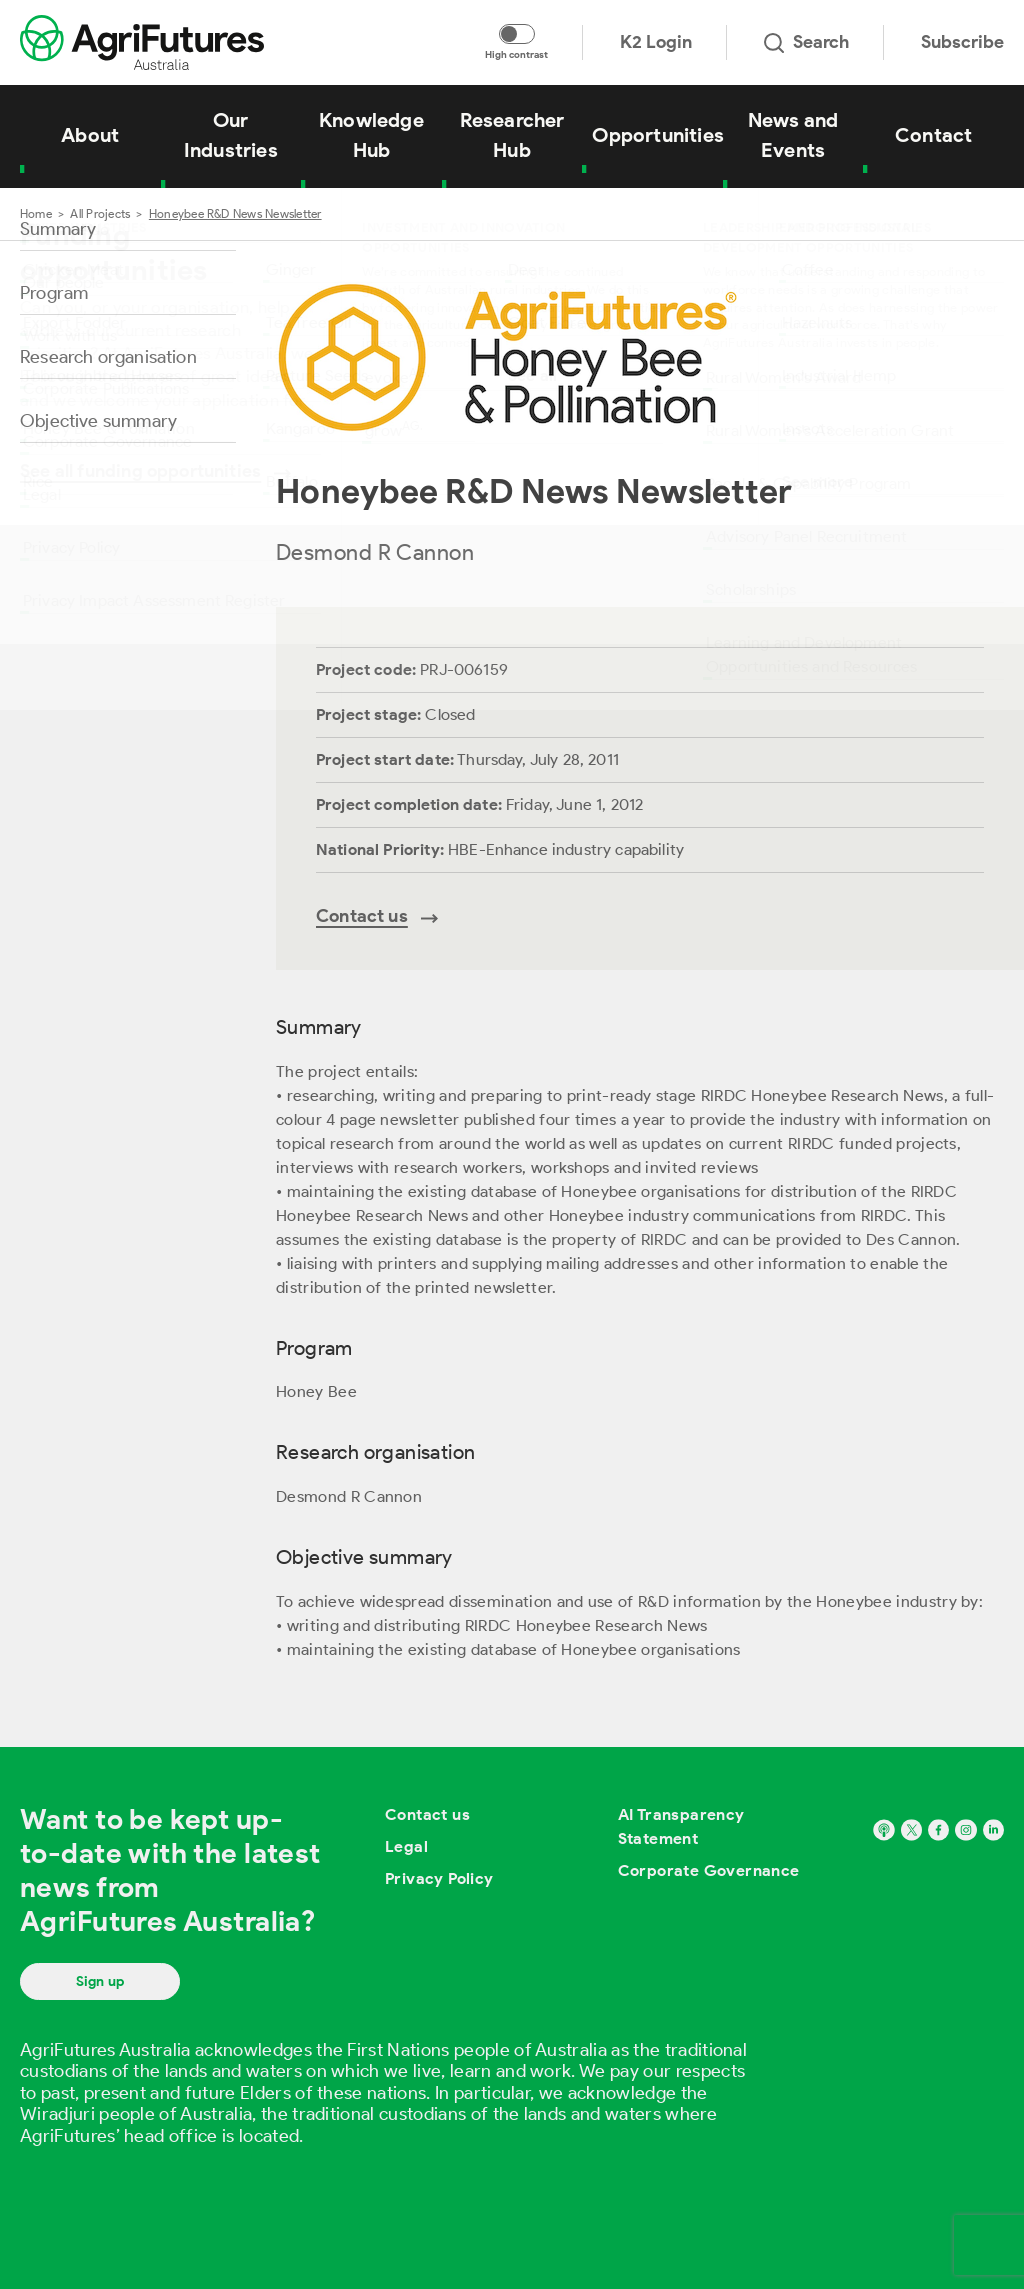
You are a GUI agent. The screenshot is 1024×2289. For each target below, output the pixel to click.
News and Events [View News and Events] (793, 135)
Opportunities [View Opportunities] (657, 135)
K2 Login (656, 42)
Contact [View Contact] (933, 135)
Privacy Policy (439, 1878)
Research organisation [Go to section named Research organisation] (108, 357)
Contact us (427, 1814)
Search (806, 42)
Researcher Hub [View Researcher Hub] (512, 135)
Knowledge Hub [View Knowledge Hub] (371, 135)
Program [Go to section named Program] (54, 293)
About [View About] (90, 135)
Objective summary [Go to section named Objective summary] (98, 421)
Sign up (100, 1981)
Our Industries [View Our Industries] (231, 135)
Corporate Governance (709, 1870)
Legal (406, 1846)
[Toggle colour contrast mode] (517, 34)
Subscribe (962, 42)
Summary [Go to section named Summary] (58, 229)
